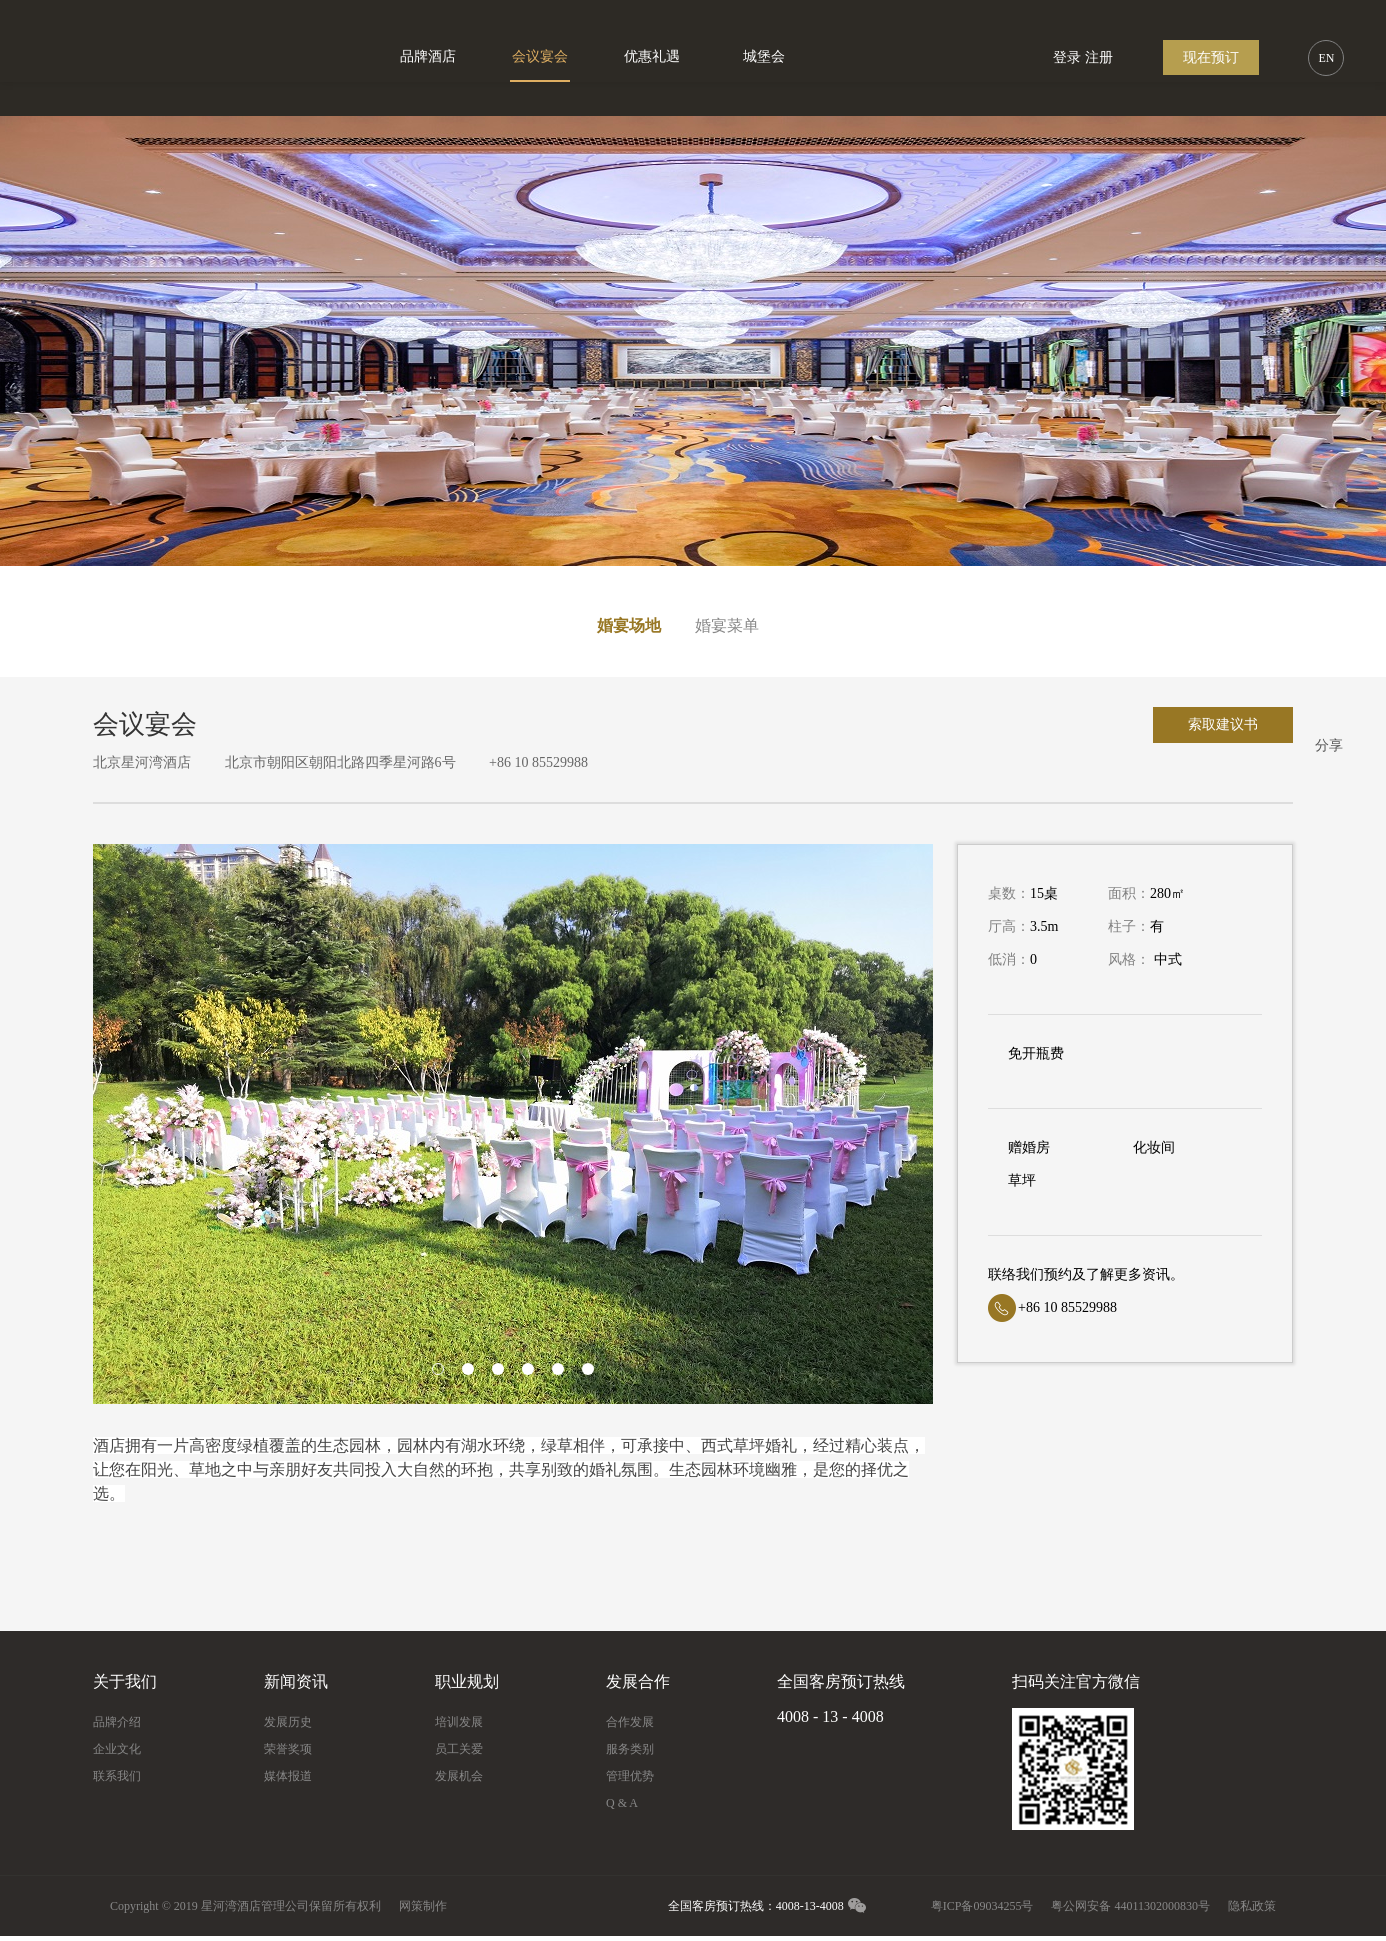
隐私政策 (1252, 1906)
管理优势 (630, 1776)
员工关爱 (459, 1749)
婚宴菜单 (727, 625)
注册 (1099, 57)
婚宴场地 (629, 625)
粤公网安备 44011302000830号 (1130, 1906)
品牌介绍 (117, 1722)
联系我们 (117, 1776)
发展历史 (288, 1722)
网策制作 (423, 1906)
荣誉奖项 (288, 1749)
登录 (1067, 57)
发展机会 (459, 1776)
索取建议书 (1223, 724)
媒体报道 (288, 1776)
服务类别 (630, 1749)
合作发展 (630, 1722)
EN (1326, 58)
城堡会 (764, 56)
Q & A (622, 1803)
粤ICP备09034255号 (982, 1906)
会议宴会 (540, 56)
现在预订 (1211, 57)
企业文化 (117, 1749)
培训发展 (459, 1722)
